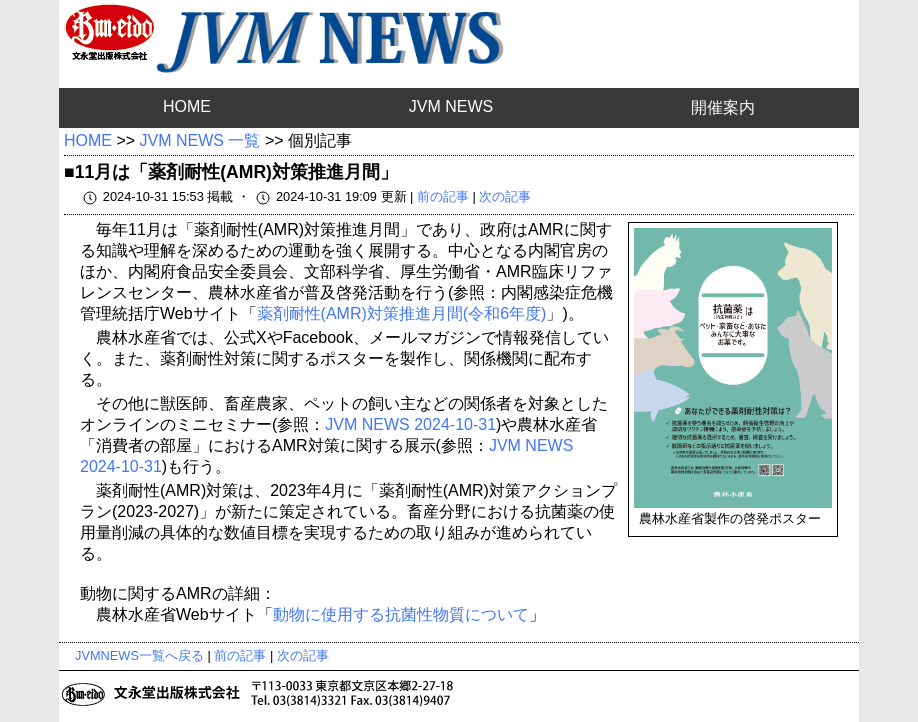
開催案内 (723, 107)
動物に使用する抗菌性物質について (401, 614)
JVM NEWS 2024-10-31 (410, 424)
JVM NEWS (451, 106)
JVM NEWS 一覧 (200, 140)
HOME (187, 106)
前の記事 (443, 196)
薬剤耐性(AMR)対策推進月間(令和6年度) (402, 313)
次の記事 (505, 196)
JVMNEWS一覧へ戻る (139, 655)
